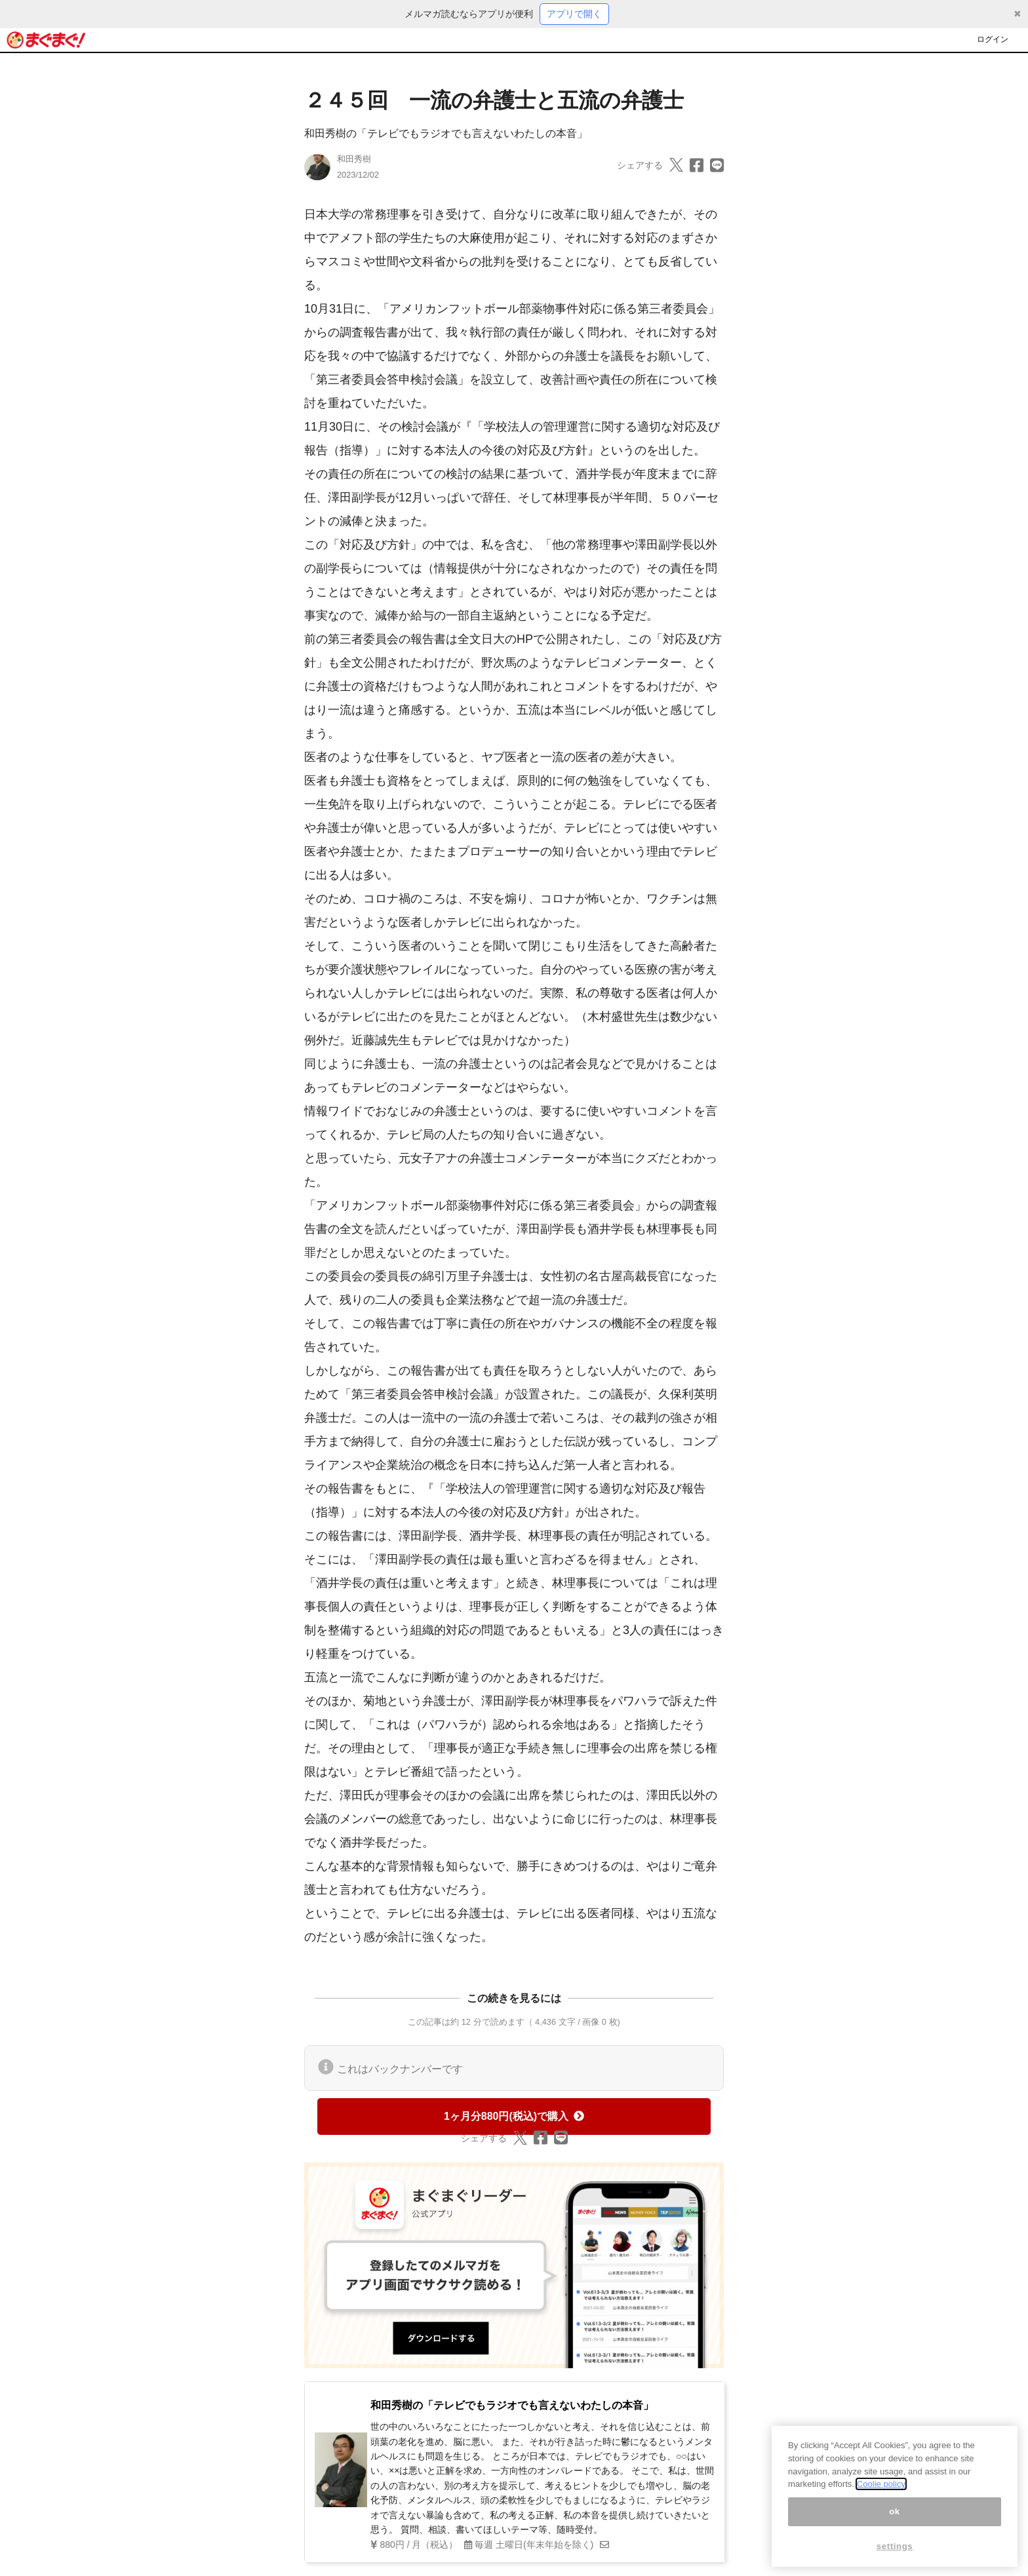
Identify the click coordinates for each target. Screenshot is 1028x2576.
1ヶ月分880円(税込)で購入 (514, 2116)
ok (894, 2519)
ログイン (992, 39)
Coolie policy (881, 2492)
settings (895, 2554)
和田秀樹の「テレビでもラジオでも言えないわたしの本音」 (445, 133)
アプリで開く (574, 14)
